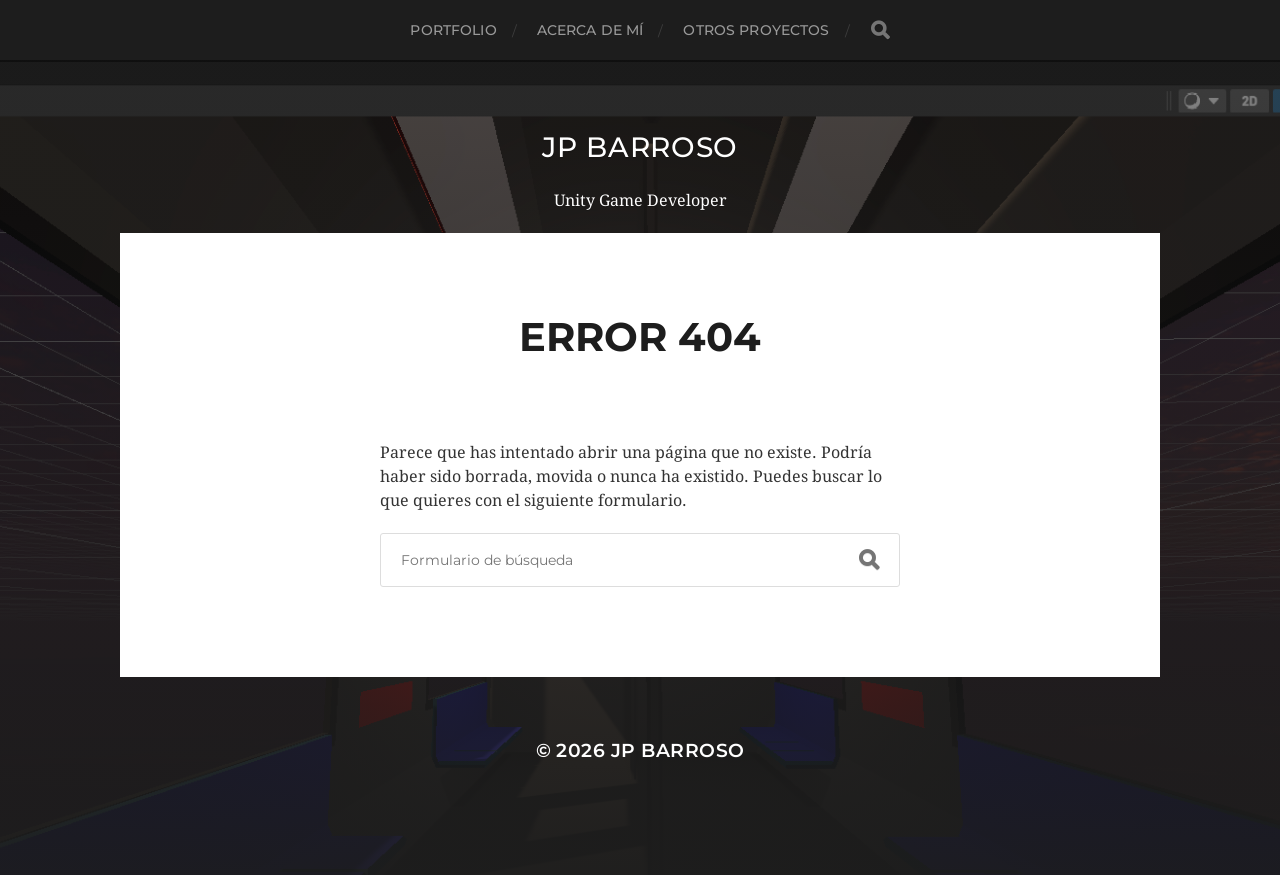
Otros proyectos (756, 30)
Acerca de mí (590, 30)
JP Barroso (640, 147)
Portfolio (453, 30)
